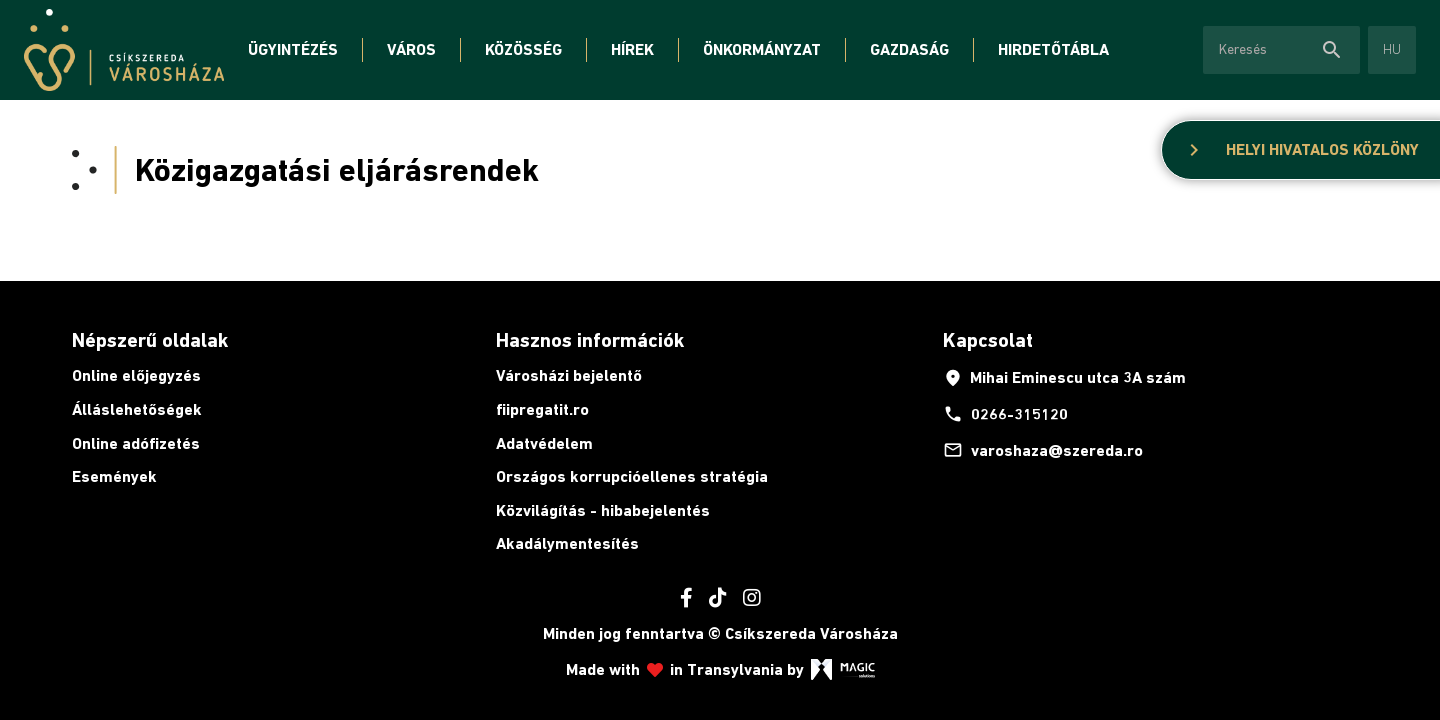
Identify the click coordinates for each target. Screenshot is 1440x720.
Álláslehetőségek (137, 409)
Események (114, 476)
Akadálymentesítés (567, 543)
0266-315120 (1005, 414)
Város (411, 49)
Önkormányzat (762, 49)
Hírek (632, 49)
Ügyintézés (293, 49)
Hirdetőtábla (1053, 49)
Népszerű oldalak (150, 340)
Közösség (523, 49)
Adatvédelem (544, 443)
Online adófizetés (136, 443)
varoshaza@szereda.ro (1043, 450)
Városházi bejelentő (569, 375)
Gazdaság (909, 49)
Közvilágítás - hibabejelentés (603, 510)
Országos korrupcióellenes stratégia (632, 476)
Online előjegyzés (136, 375)
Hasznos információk (590, 340)
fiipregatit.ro (542, 409)
